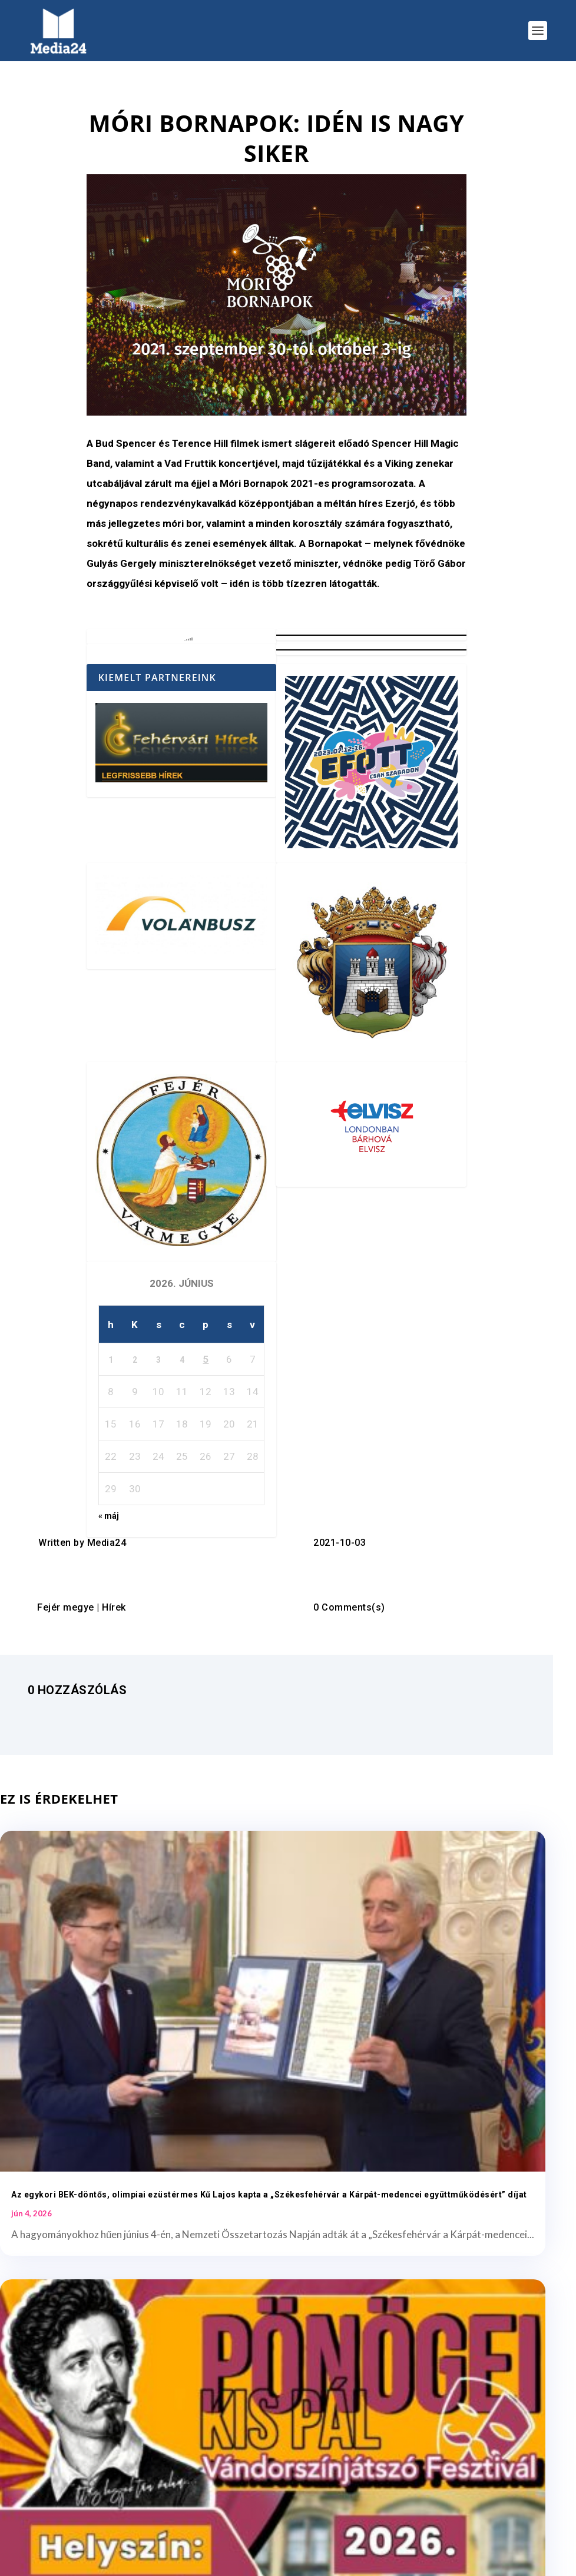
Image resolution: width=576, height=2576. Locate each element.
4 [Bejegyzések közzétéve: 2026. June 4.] (182, 1360)
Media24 (107, 1542)
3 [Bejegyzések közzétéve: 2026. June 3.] (158, 1360)
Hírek (114, 1607)
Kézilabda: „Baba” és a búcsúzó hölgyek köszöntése (120, 2368)
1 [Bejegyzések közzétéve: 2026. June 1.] (110, 1360)
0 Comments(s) (349, 1607)
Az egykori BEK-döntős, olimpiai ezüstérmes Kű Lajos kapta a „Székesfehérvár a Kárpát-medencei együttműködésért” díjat (123, 2027)
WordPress (199, 2561)
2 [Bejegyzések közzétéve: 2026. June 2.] (135, 1360)
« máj (108, 1516)
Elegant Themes (95, 2561)
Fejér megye (65, 1607)
